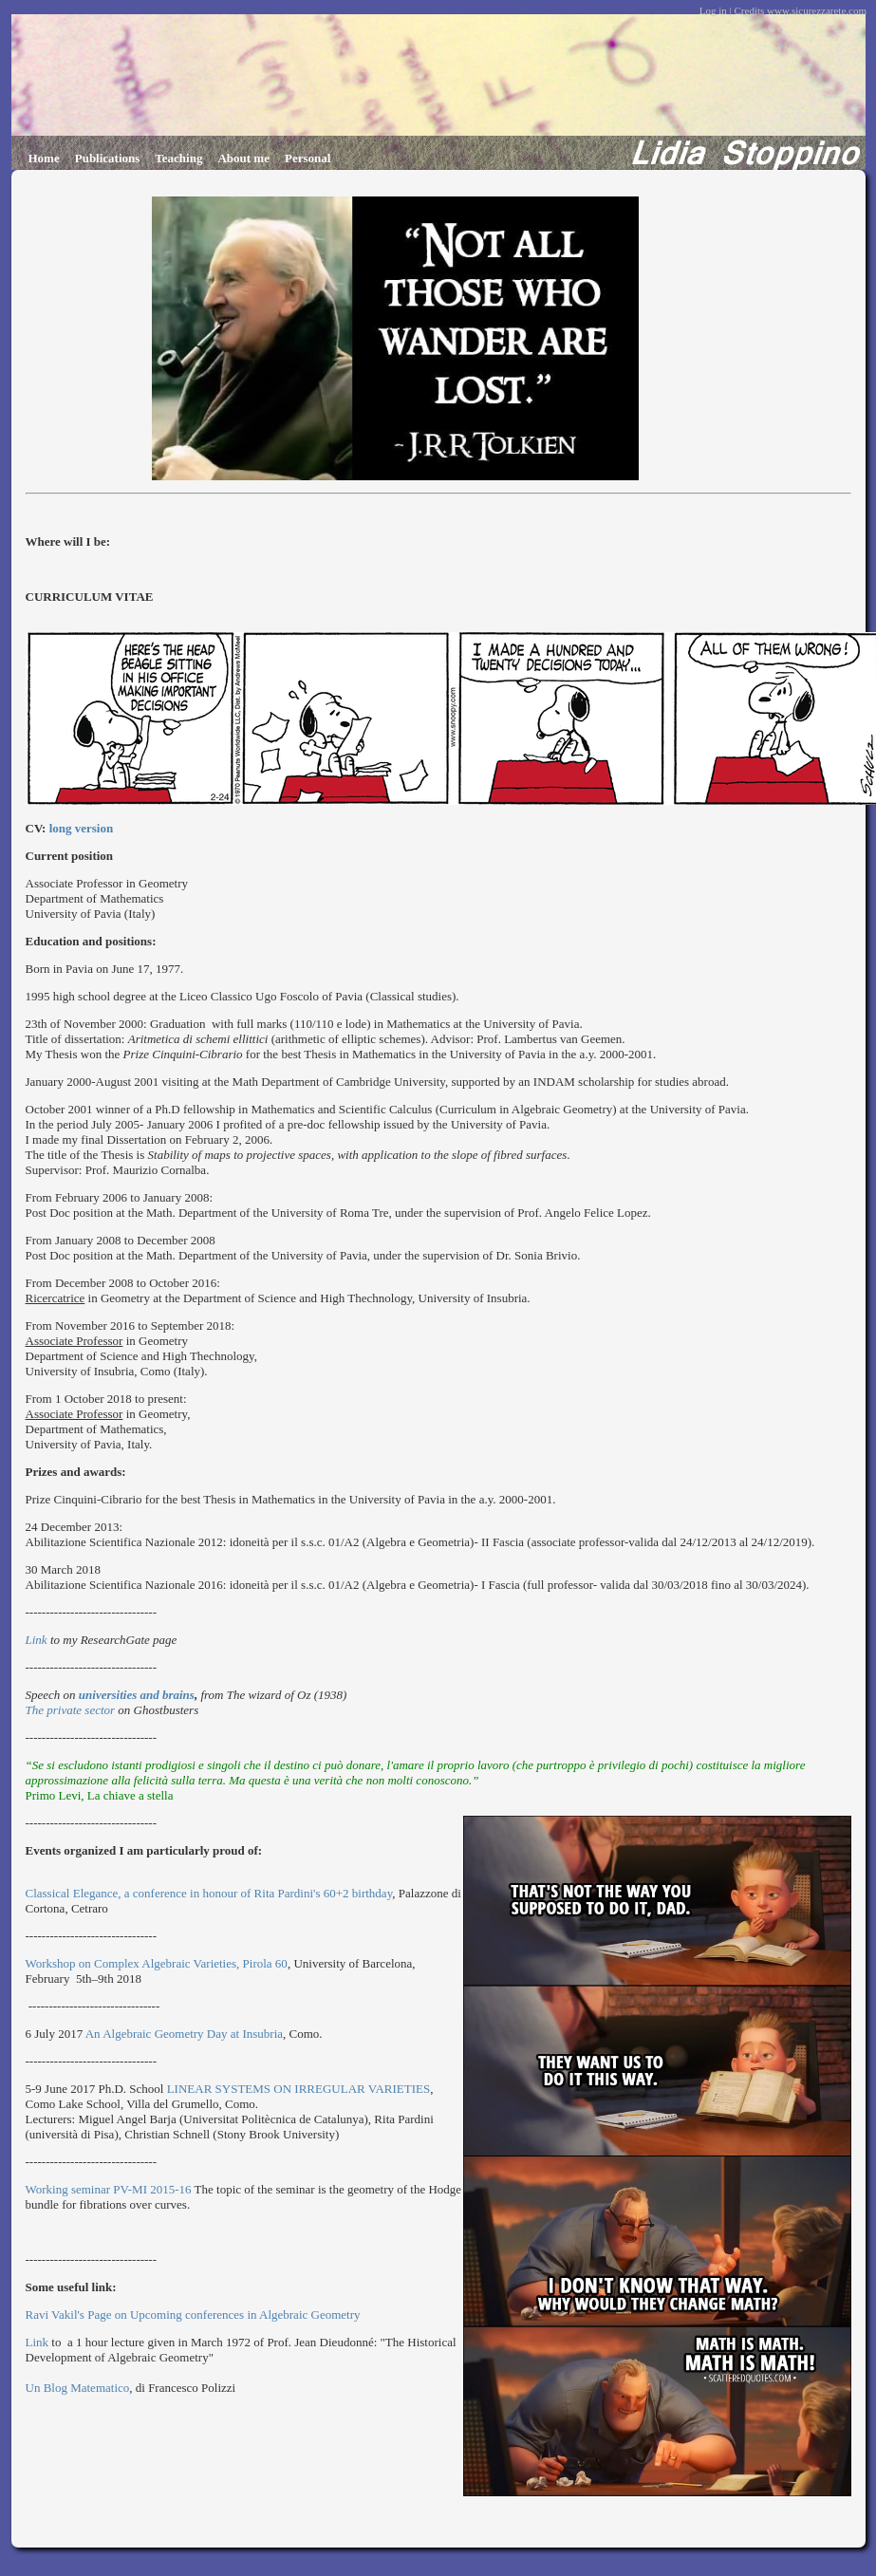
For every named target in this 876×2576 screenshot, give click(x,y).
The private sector (71, 1710)
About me (243, 158)
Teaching (178, 158)
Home (44, 158)
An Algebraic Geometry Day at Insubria (184, 2033)
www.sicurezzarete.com (817, 10)
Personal (307, 158)
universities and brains (137, 1695)
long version (81, 828)
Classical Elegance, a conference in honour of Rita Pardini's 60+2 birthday (209, 1893)
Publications (107, 158)
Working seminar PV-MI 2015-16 (109, 2189)
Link (38, 1640)
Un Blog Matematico (78, 2387)
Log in (713, 10)
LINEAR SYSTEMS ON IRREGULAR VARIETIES (299, 2088)
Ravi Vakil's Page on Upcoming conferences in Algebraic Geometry (194, 2314)
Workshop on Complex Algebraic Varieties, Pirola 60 (157, 1963)
